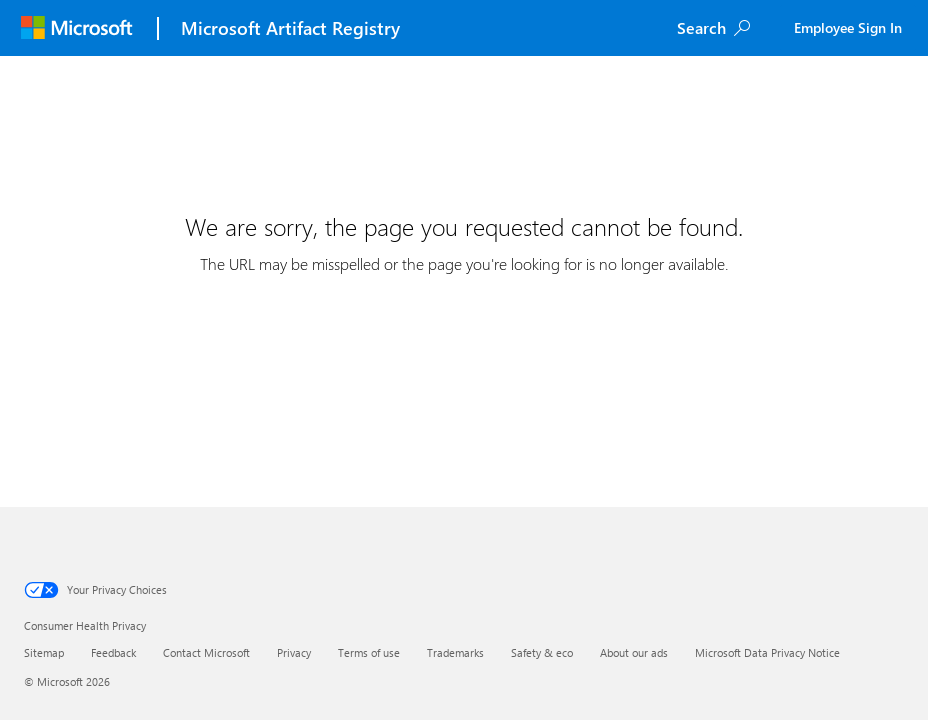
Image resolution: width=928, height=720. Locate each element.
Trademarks (455, 652)
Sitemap (44, 652)
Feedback (113, 652)
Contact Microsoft (206, 652)
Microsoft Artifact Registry (290, 28)
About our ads (634, 652)
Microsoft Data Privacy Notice (767, 652)
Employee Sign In (848, 27)
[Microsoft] (76, 28)
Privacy (294, 652)
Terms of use (369, 652)
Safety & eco (542, 652)
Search (701, 27)
